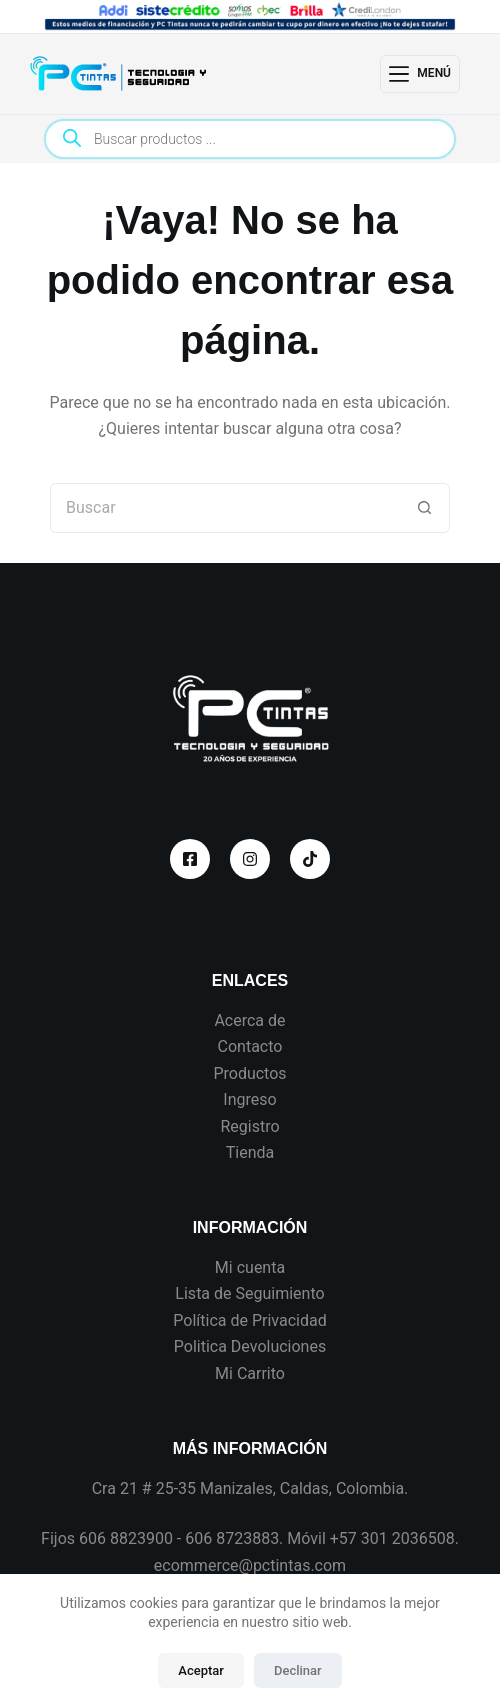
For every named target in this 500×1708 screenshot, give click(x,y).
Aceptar (201, 1670)
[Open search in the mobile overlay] (250, 139)
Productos (249, 1073)
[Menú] (420, 74)
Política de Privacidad (249, 1320)
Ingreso (249, 1099)
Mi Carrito (250, 1373)
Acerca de (249, 1020)
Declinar (298, 1670)
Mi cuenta (250, 1267)
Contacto (250, 1046)
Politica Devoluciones (250, 1346)
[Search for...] (225, 508)
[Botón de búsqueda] (425, 508)
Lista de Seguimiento (249, 1293)
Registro (249, 1126)
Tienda (250, 1152)
